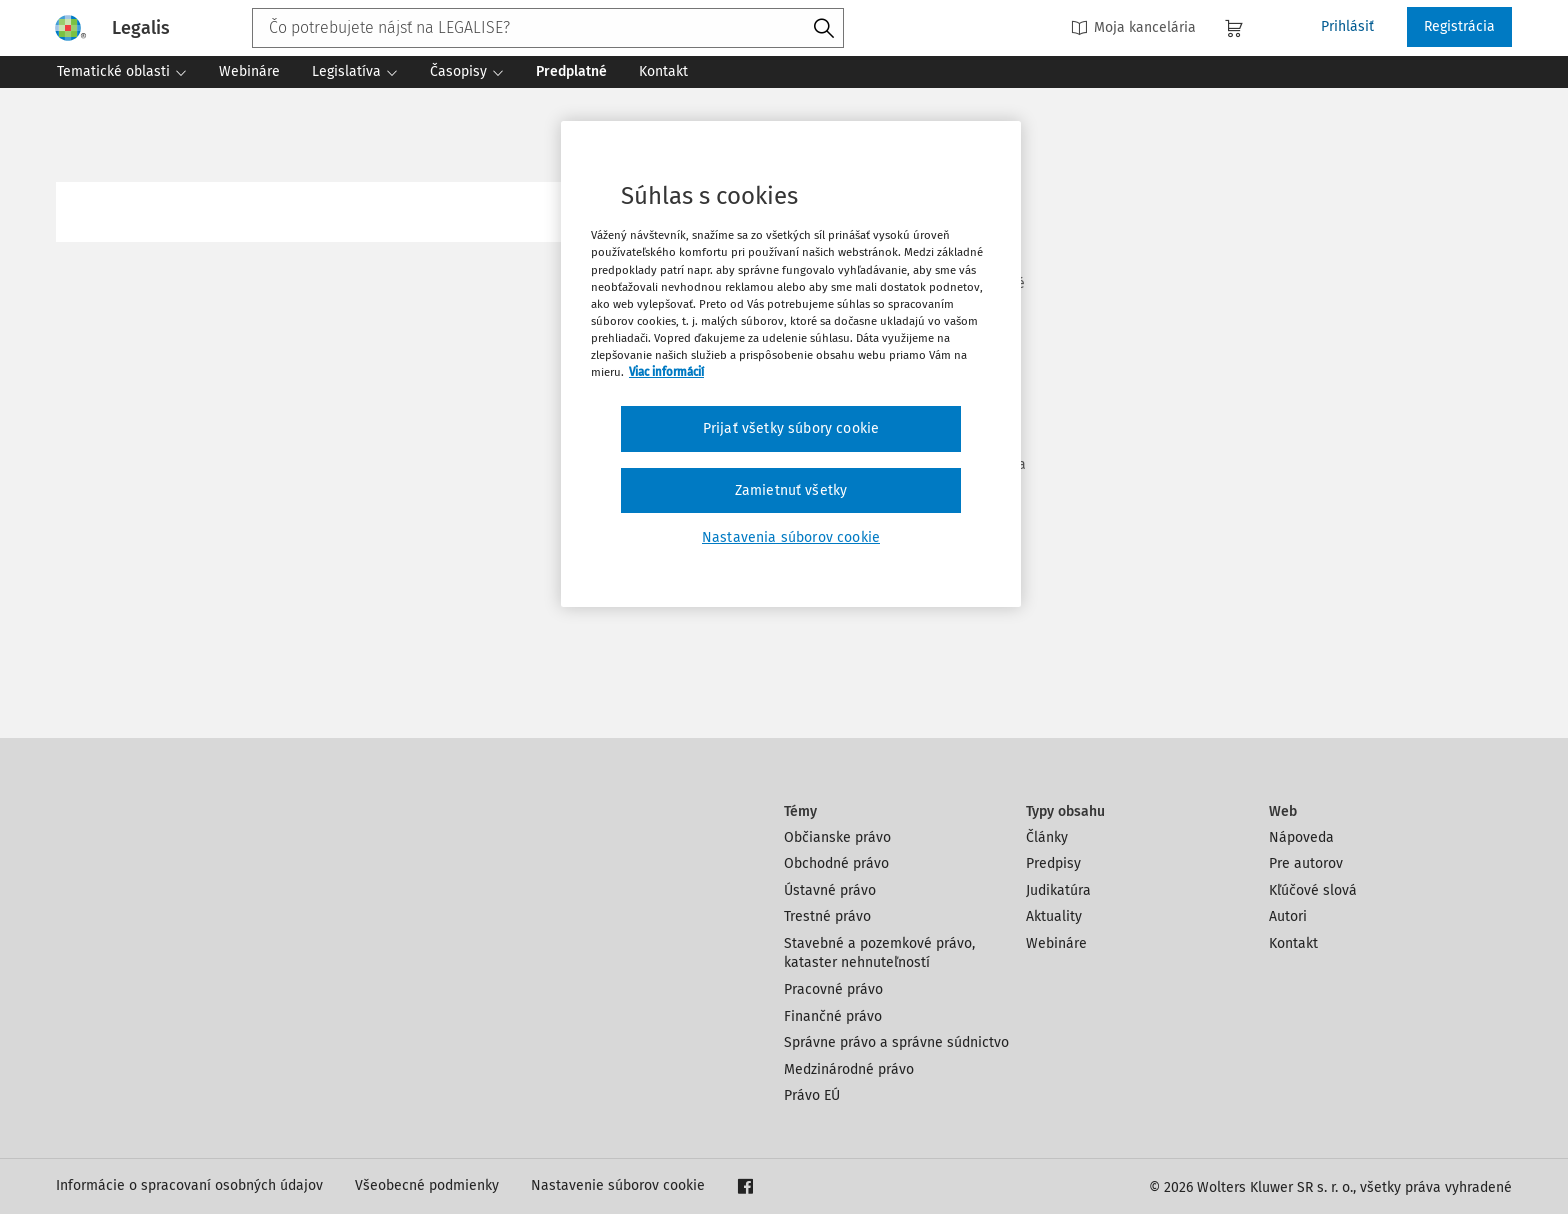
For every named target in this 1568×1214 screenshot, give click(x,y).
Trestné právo (827, 916)
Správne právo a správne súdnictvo (896, 1042)
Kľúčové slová (1313, 890)
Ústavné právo (830, 890)
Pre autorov (1306, 863)
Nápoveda (1301, 837)
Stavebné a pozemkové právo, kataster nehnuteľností (879, 953)
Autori (1288, 916)
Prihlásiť (1347, 26)
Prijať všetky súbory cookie (791, 428)
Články (1047, 837)
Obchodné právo (836, 863)
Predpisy (1053, 863)
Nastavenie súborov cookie (618, 1185)
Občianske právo (837, 837)
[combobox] (548, 28)
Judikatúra (1058, 890)
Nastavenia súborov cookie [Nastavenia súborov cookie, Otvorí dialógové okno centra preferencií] (791, 537)
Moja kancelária (1133, 27)
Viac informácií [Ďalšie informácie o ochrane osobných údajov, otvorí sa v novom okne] (666, 372)
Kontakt (1293, 943)
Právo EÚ (812, 1095)
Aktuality (1054, 916)
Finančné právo (833, 1016)
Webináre (1056, 943)
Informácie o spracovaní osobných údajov (189, 1185)
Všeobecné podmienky (427, 1185)
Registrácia (1459, 26)
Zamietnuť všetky (791, 490)
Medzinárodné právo (849, 1069)
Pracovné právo (833, 989)
